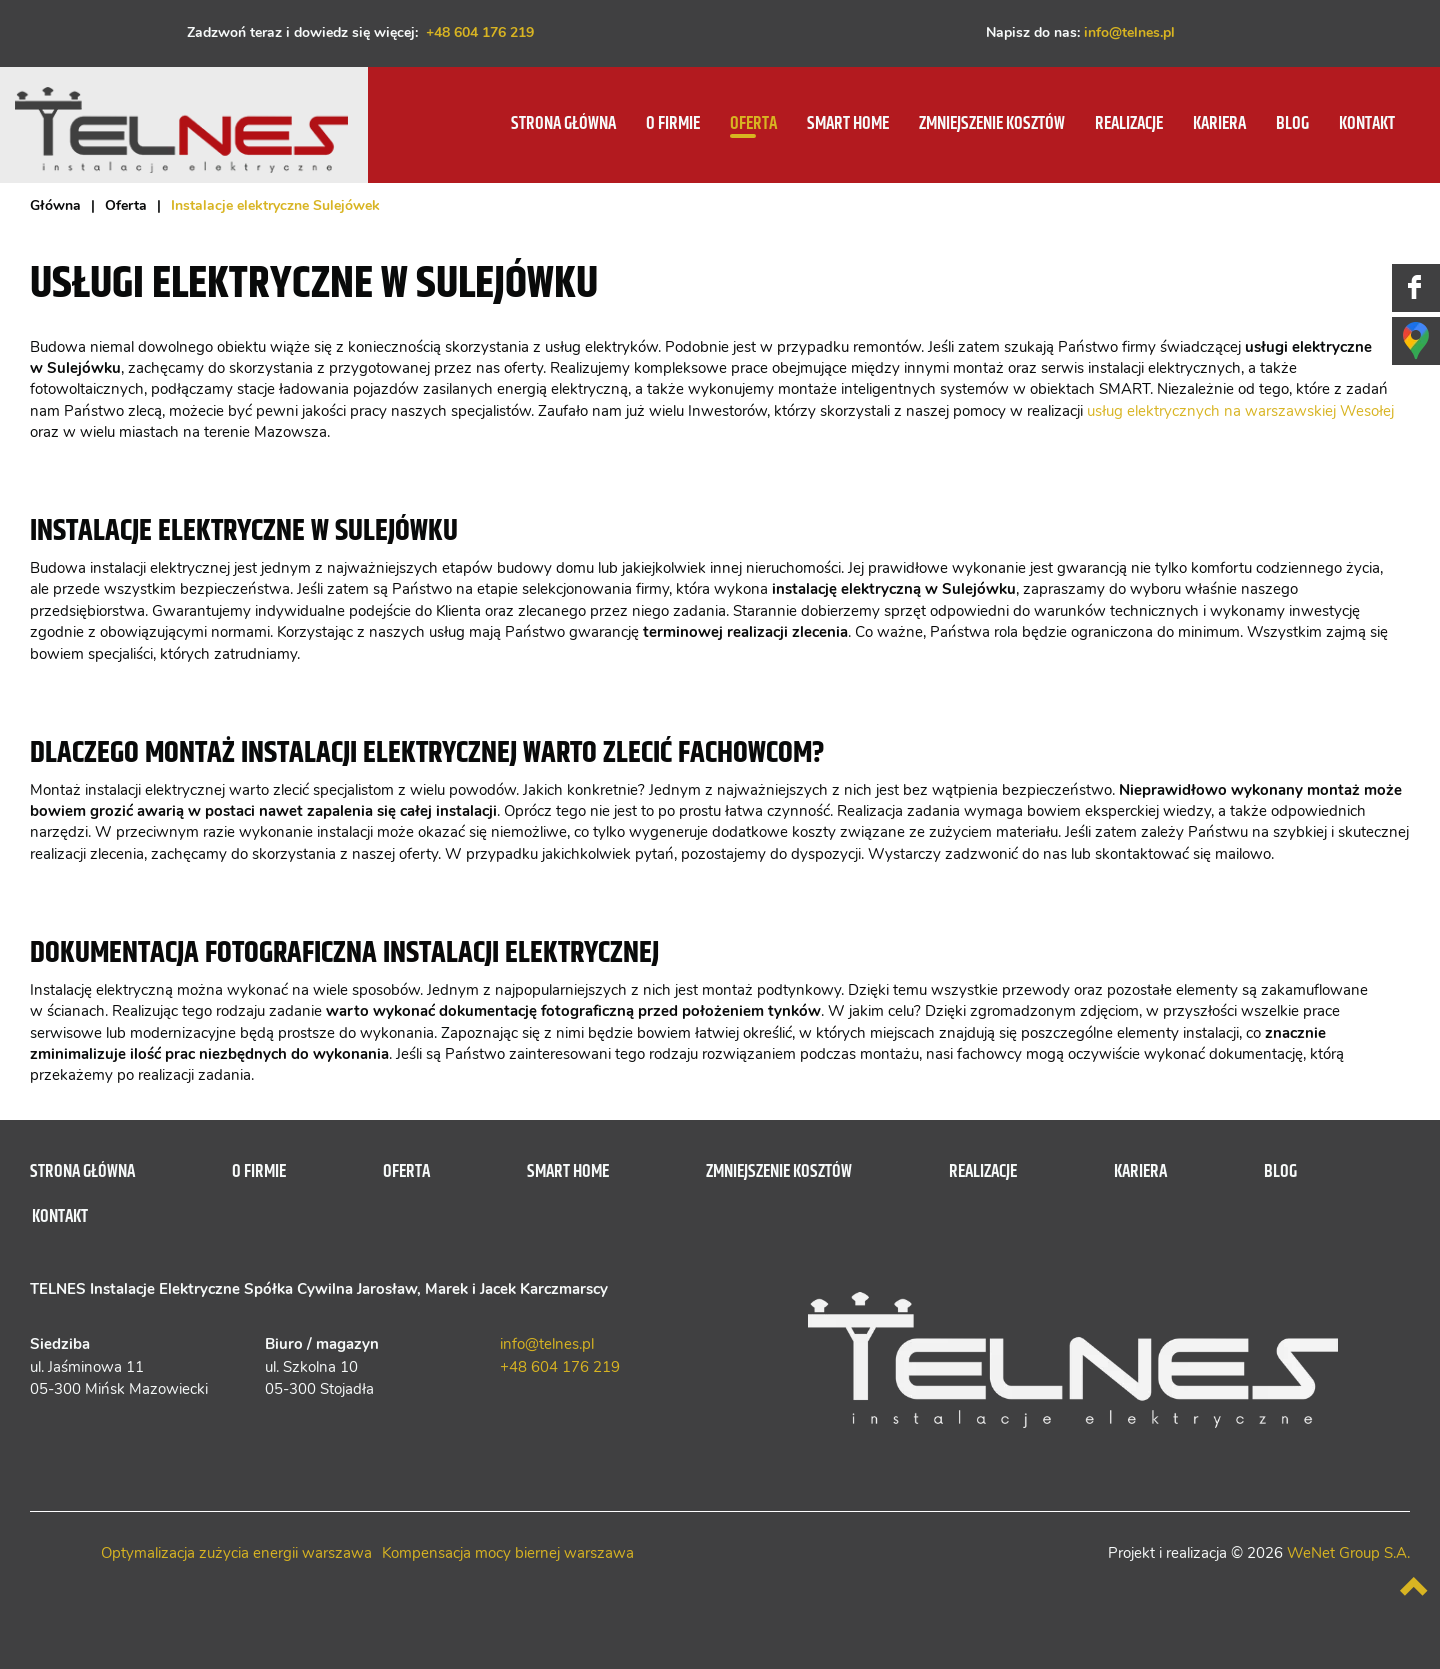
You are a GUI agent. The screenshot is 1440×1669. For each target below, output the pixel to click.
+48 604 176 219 (480, 33)
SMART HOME (848, 124)
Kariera (1219, 124)
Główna (55, 206)
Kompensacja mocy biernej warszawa (508, 1553)
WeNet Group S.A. (1348, 1553)
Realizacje (1129, 124)
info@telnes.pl (1129, 33)
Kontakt (1367, 124)
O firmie (673, 124)
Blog (1292, 124)
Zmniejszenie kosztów (992, 124)
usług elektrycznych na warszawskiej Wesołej (1240, 411)
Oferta (753, 124)
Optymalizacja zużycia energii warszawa (236, 1553)
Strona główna (563, 124)
